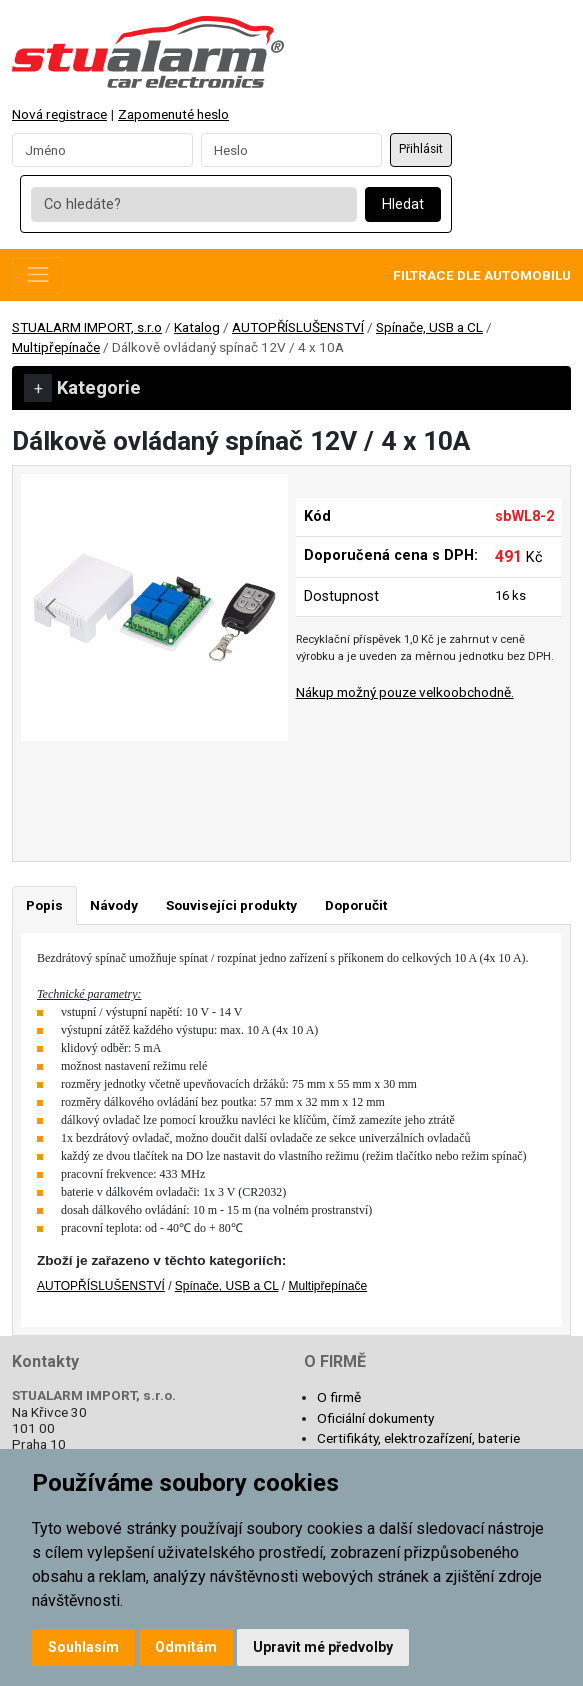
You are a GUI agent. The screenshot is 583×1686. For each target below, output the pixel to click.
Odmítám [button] (186, 1647)
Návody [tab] (114, 905)
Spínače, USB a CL (429, 327)
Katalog (197, 327)
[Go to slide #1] (103, 785)
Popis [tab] (44, 905)
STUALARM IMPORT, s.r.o (87, 327)
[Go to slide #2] (207, 785)
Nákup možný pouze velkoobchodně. (405, 692)
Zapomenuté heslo (173, 114)
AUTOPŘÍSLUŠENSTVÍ (298, 327)
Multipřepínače (56, 347)
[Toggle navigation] (38, 275)
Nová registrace (59, 114)
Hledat (403, 204)
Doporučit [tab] (356, 905)
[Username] (102, 150)
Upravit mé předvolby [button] (323, 1647)
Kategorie (82, 388)
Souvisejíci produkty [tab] (231, 905)
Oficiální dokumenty (375, 1418)
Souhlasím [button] (83, 1647)
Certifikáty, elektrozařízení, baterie (418, 1438)
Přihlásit (421, 149)
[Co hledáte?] (193, 205)
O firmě (339, 1397)
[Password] (291, 150)
